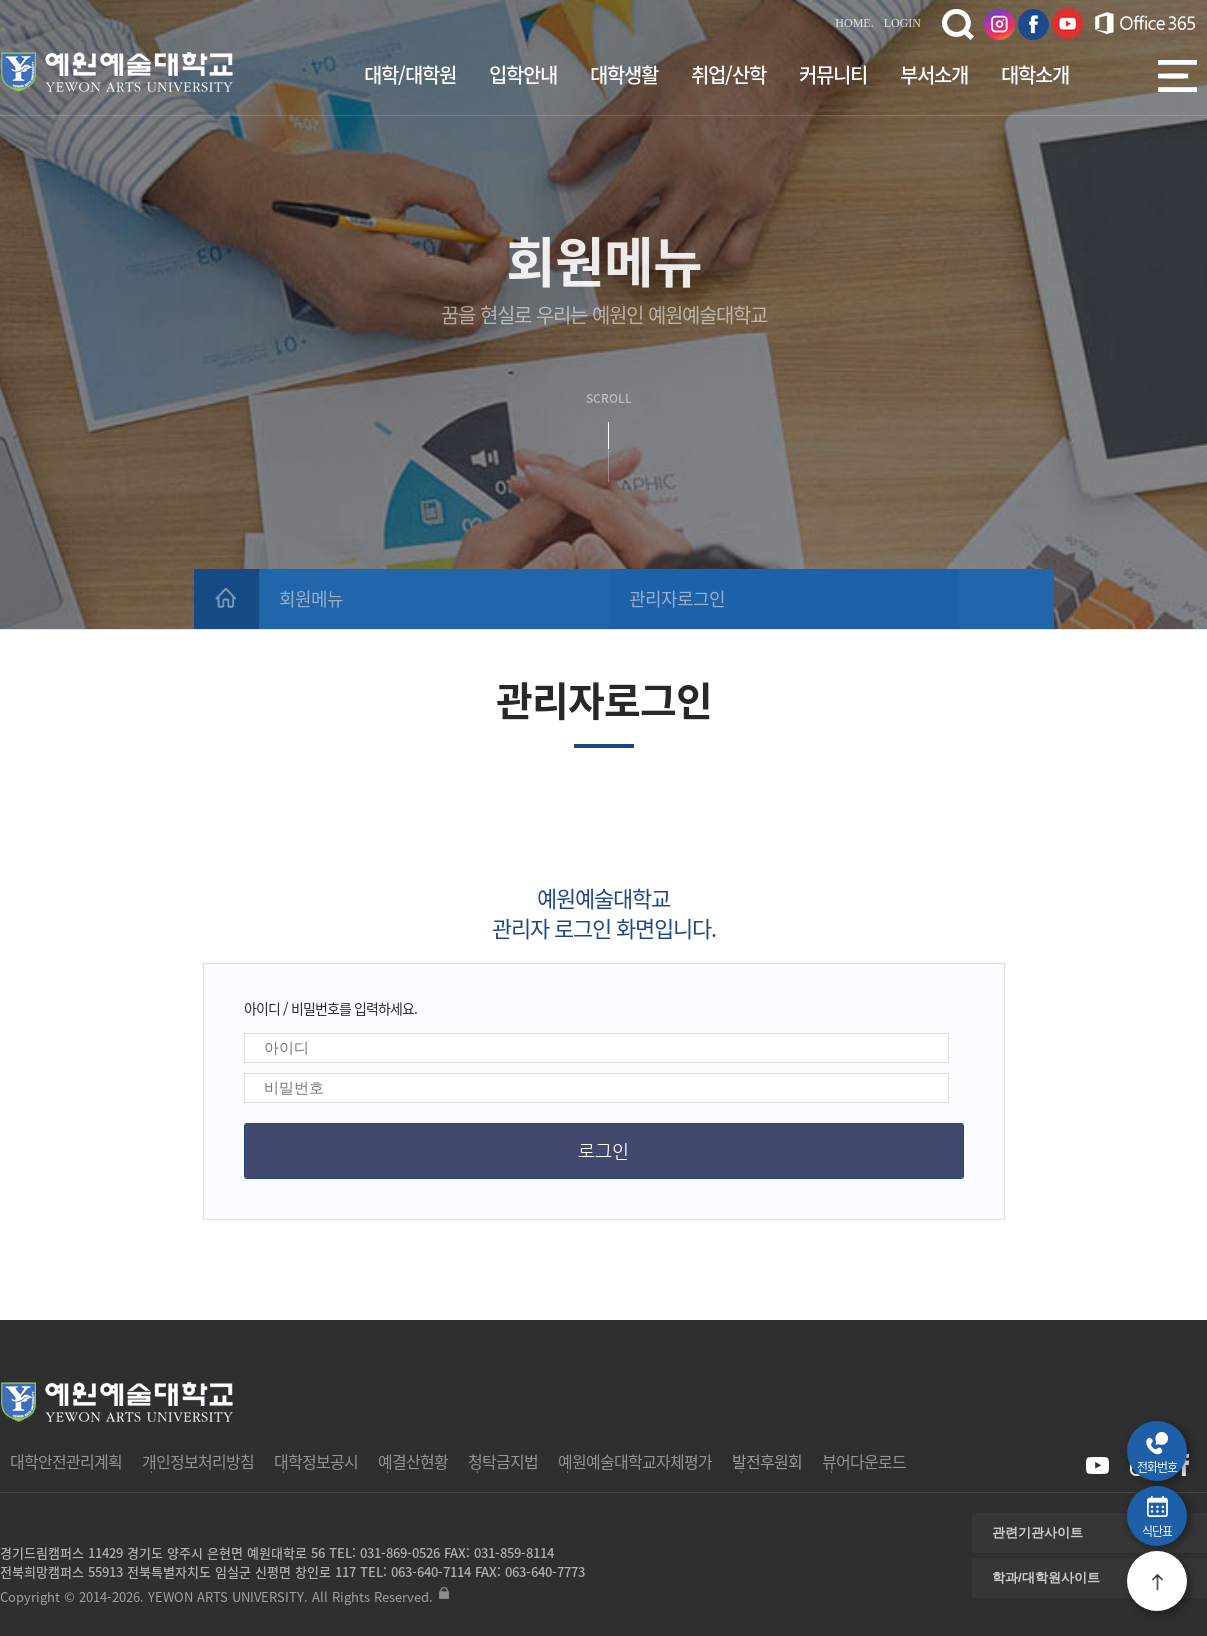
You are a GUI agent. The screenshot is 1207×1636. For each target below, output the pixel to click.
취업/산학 (728, 74)
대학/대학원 (410, 74)
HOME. (854, 23)
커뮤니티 (833, 74)
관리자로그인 (677, 598)
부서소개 (934, 74)
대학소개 (1035, 74)
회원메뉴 (311, 598)
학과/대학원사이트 (1046, 1577)
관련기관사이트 (1037, 1532)
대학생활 (624, 74)
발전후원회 (767, 1461)
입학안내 (523, 74)
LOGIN (902, 23)
